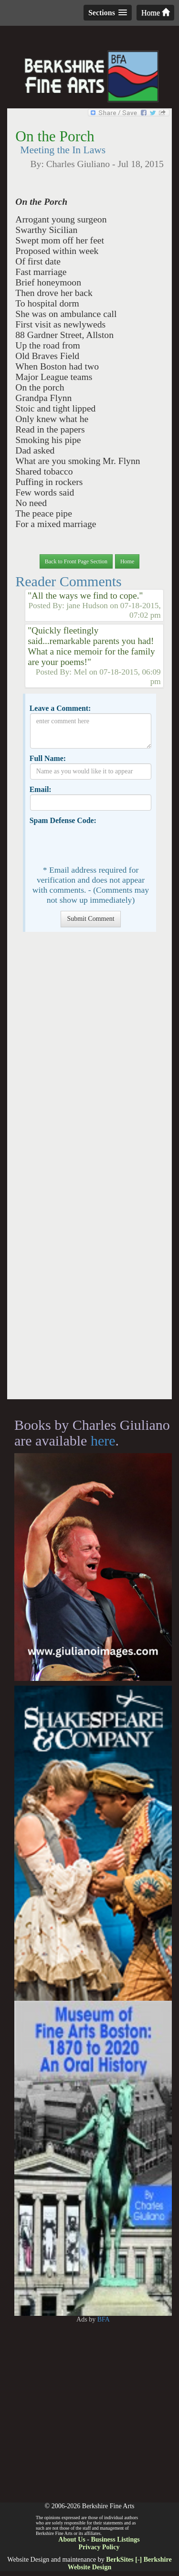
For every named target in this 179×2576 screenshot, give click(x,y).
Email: (41, 789)
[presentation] (102, 844)
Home (155, 13)
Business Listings (115, 2539)
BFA (103, 2319)
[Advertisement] (89, 1170)
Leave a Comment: (60, 708)
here (103, 1440)
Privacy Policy (99, 2547)
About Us (71, 2539)
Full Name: (48, 758)
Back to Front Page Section (76, 561)
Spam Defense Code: (63, 820)
